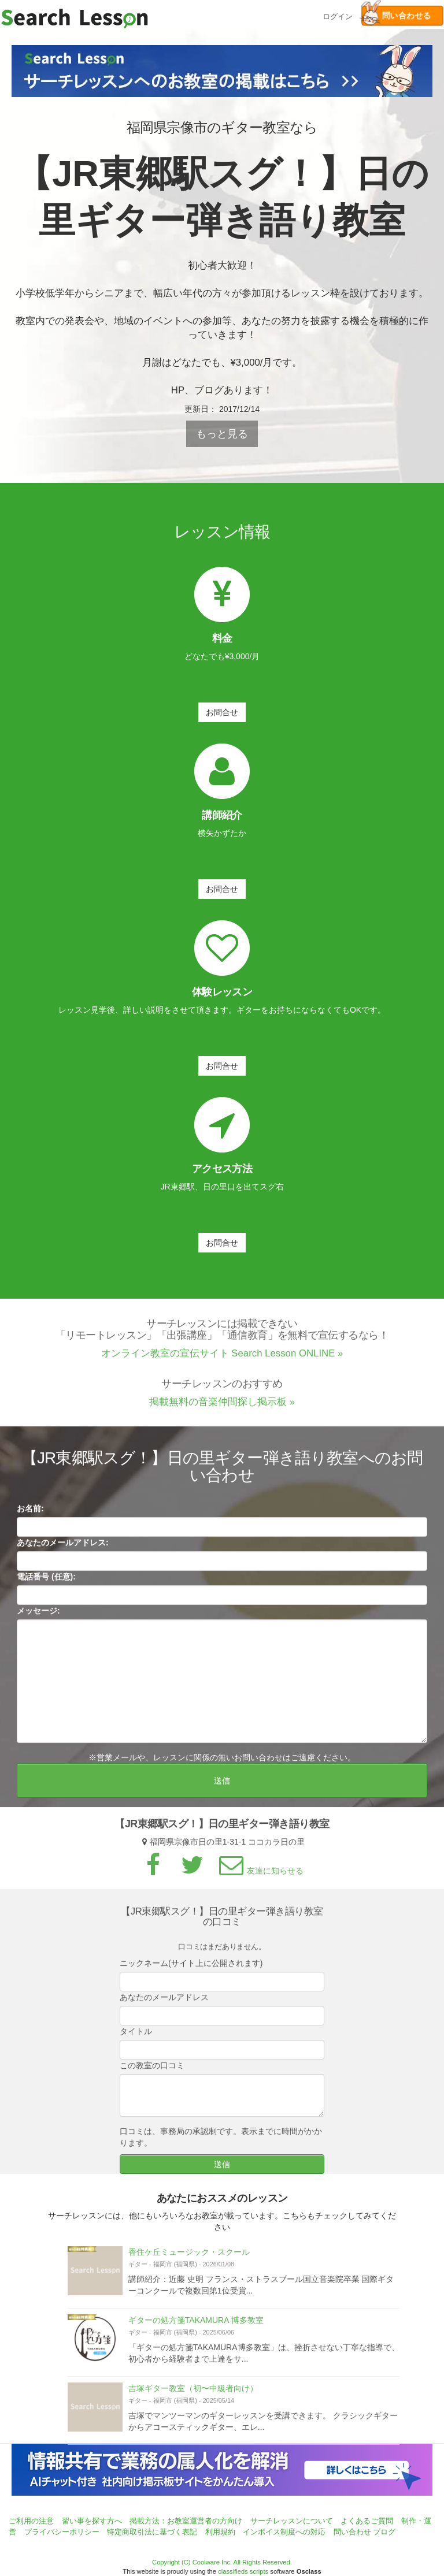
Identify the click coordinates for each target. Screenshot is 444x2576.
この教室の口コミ (152, 2071)
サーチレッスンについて (291, 2520)
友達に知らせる (260, 1877)
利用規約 (220, 2531)
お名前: (30, 1515)
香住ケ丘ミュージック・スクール (189, 2258)
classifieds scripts (243, 2571)
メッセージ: (38, 1617)
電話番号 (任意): (46, 1583)
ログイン (338, 15)
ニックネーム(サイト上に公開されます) (191, 1969)
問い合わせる (396, 15)
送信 (222, 1787)
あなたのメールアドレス (164, 2003)
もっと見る (222, 434)
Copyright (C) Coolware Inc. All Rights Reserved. (222, 2562)
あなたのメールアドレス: (63, 1549)
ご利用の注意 (31, 2520)
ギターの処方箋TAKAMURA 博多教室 (196, 2327)
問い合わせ (352, 2531)
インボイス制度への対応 (284, 2531)
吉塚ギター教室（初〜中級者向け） (193, 2395)
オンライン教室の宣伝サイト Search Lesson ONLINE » (222, 1359)
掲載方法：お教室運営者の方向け (186, 2520)
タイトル (136, 2037)
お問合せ (222, 712)
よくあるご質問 (367, 2520)
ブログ (384, 2531)
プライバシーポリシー (61, 2531)
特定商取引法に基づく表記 (152, 2531)
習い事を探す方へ (92, 2520)
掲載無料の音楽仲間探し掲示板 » (222, 1408)
